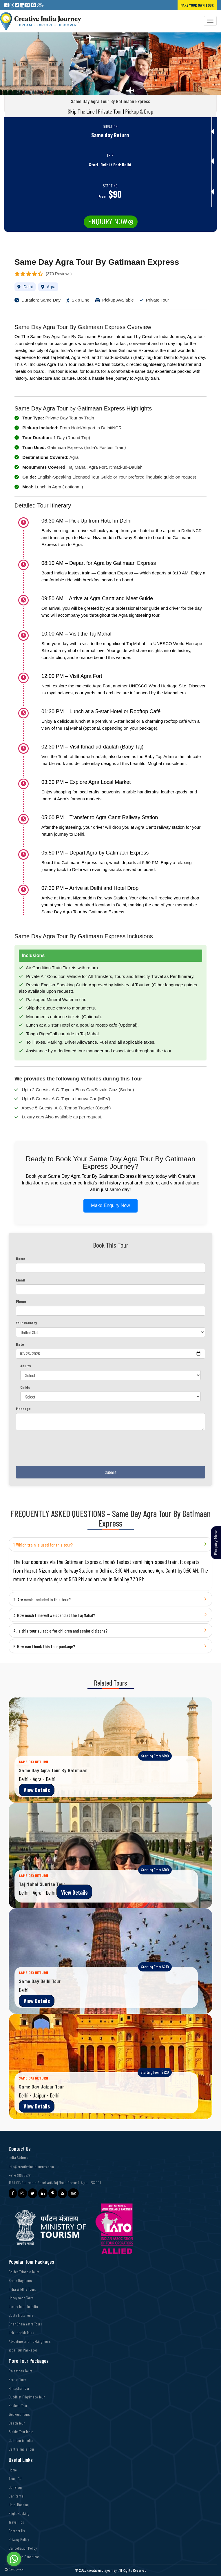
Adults (25, 1365)
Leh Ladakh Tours (21, 2332)
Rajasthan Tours (20, 2370)
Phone (21, 1301)
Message (23, 1408)
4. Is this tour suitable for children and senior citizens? (60, 1630)
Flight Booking (19, 2513)
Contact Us (17, 2530)
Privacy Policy (19, 2539)
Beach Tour (17, 2422)
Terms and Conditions (24, 2556)
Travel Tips (16, 2522)
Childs (25, 1387)
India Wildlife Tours (22, 2289)
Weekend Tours (19, 2414)
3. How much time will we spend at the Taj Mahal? (54, 1615)
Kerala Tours (18, 2379)
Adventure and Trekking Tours (30, 2341)
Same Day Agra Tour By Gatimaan (53, 1770)
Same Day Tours (20, 2280)
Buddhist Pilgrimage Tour (27, 2396)
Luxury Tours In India (23, 2306)
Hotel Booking (19, 2504)
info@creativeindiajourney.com (31, 2166)
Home (13, 2469)
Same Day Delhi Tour (40, 1981)
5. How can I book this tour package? (44, 1646)
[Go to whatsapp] (14, 2559)
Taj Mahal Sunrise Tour (42, 1884)
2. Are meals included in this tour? (42, 1599)
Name (20, 1258)
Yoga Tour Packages (23, 2349)
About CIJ (15, 2478)
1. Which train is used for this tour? (43, 1544)
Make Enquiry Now (110, 1205)
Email (20, 1279)
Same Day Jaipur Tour (41, 2086)
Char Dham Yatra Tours (25, 2323)
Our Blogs (16, 2487)
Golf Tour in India (21, 2440)
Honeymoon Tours (21, 2297)
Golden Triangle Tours (24, 2271)
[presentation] (60, 1450)
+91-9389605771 (20, 2175)
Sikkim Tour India (21, 2431)
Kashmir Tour (18, 2405)
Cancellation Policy (23, 2548)
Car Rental (16, 2495)
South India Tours (21, 2315)
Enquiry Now (107, 221)
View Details (36, 1789)
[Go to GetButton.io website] (14, 2570)
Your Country (26, 1322)
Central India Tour (21, 2449)
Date (20, 1344)
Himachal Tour (19, 2388)
